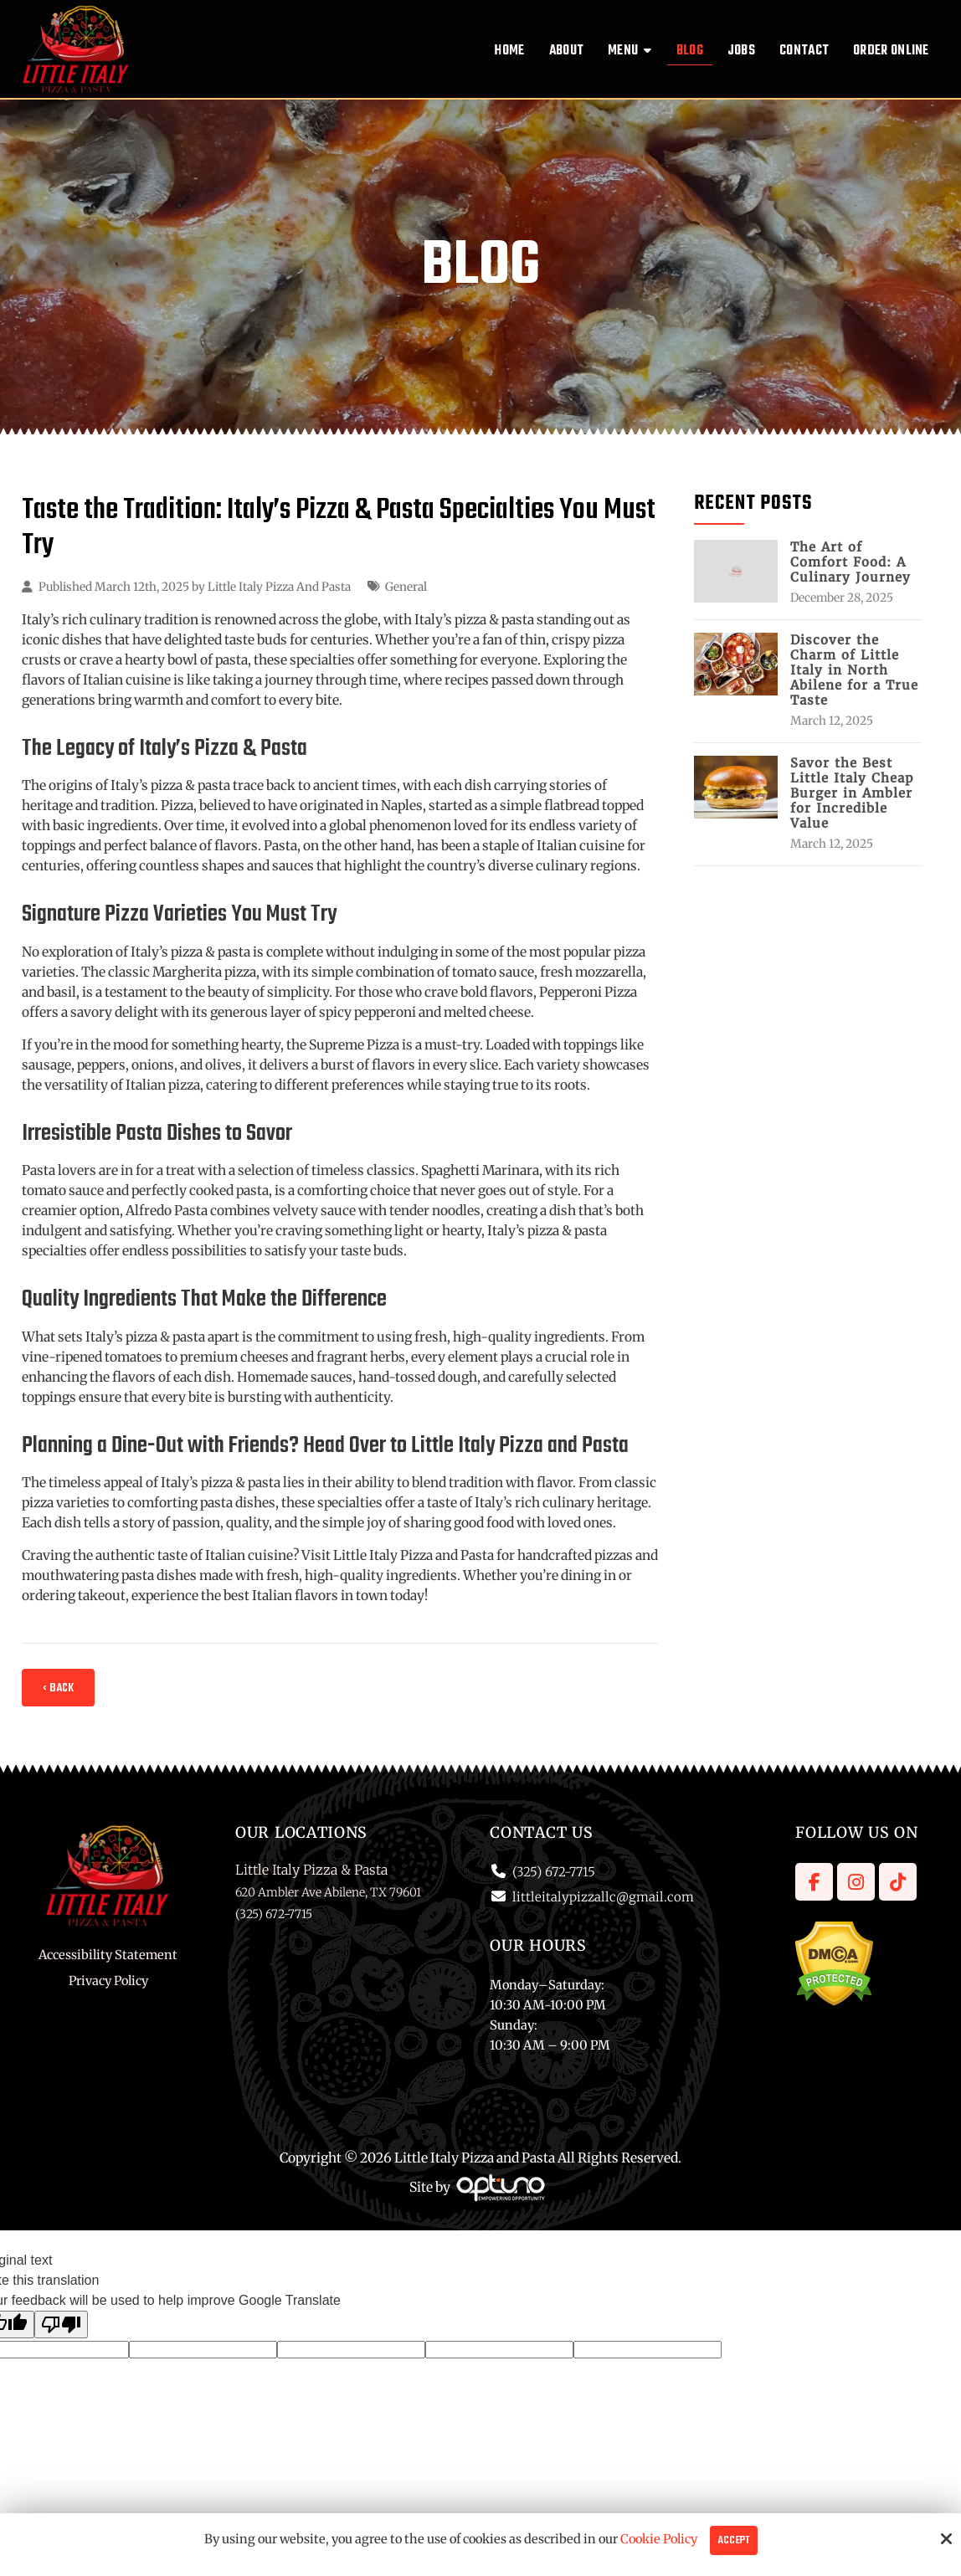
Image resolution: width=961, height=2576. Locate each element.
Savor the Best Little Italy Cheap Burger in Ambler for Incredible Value (851, 793)
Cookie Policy (658, 2539)
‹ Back (58, 1688)
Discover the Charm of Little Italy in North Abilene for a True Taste (854, 670)
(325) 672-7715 (553, 1872)
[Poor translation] (61, 2324)
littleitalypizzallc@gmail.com (603, 1897)
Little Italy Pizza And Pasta (279, 586)
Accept (733, 2540)
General (406, 586)
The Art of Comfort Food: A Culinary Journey (850, 562)
